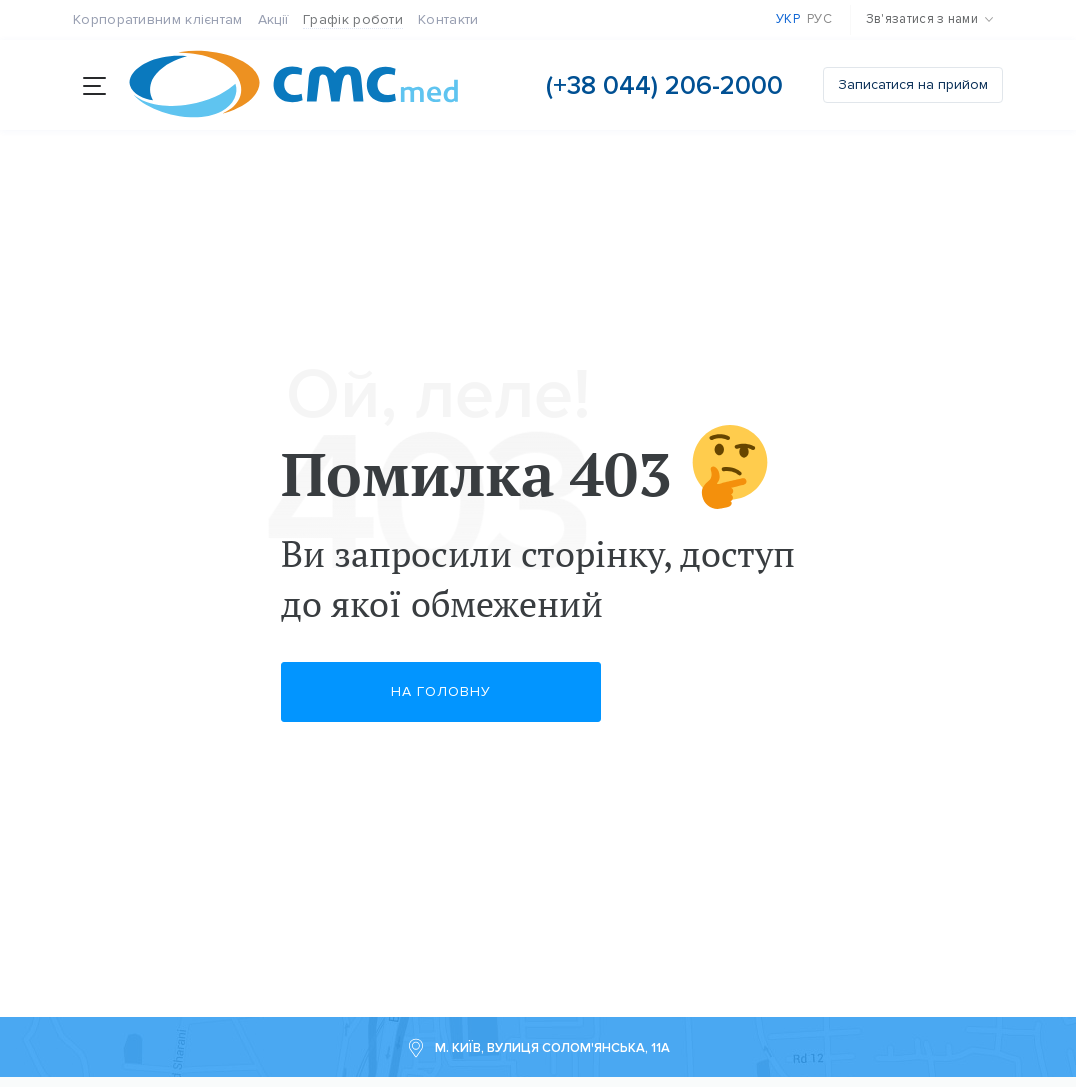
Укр (788, 19)
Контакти (448, 19)
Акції (273, 19)
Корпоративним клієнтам (158, 19)
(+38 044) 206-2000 (664, 85)
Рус (819, 19)
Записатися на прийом (913, 84)
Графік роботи (353, 19)
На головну (441, 690)
